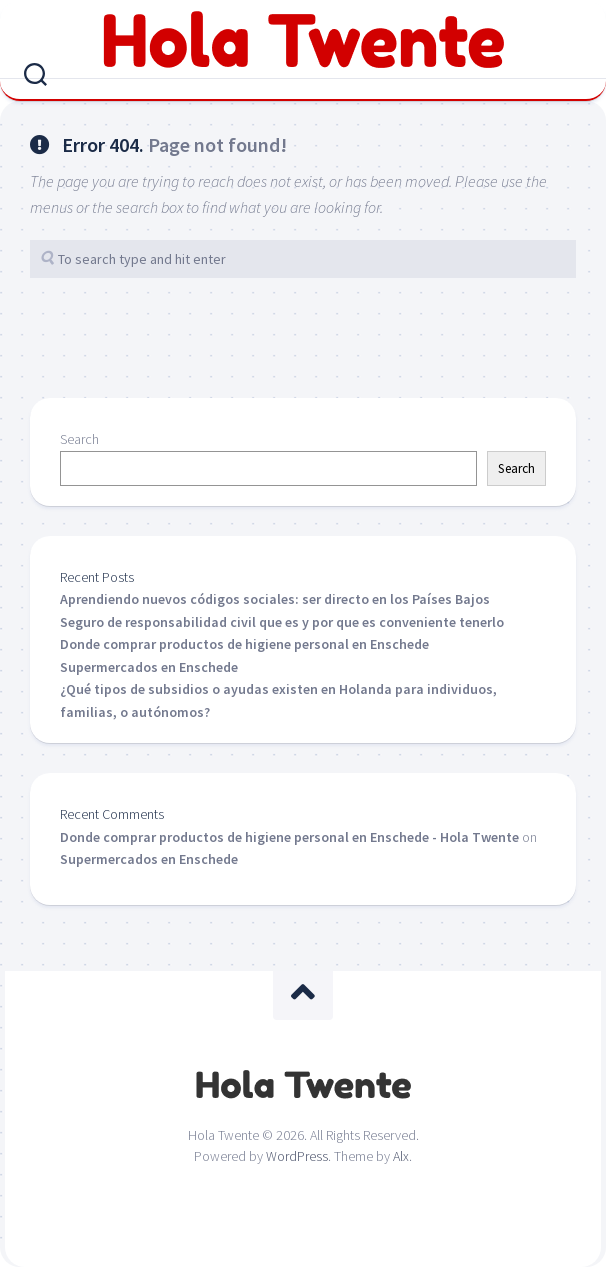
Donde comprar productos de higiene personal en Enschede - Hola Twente (289, 837)
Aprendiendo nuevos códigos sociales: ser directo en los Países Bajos (275, 599)
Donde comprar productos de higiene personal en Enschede (244, 644)
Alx (401, 1156)
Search (79, 439)
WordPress (297, 1156)
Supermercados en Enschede (149, 667)
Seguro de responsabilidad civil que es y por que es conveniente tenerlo (282, 622)
